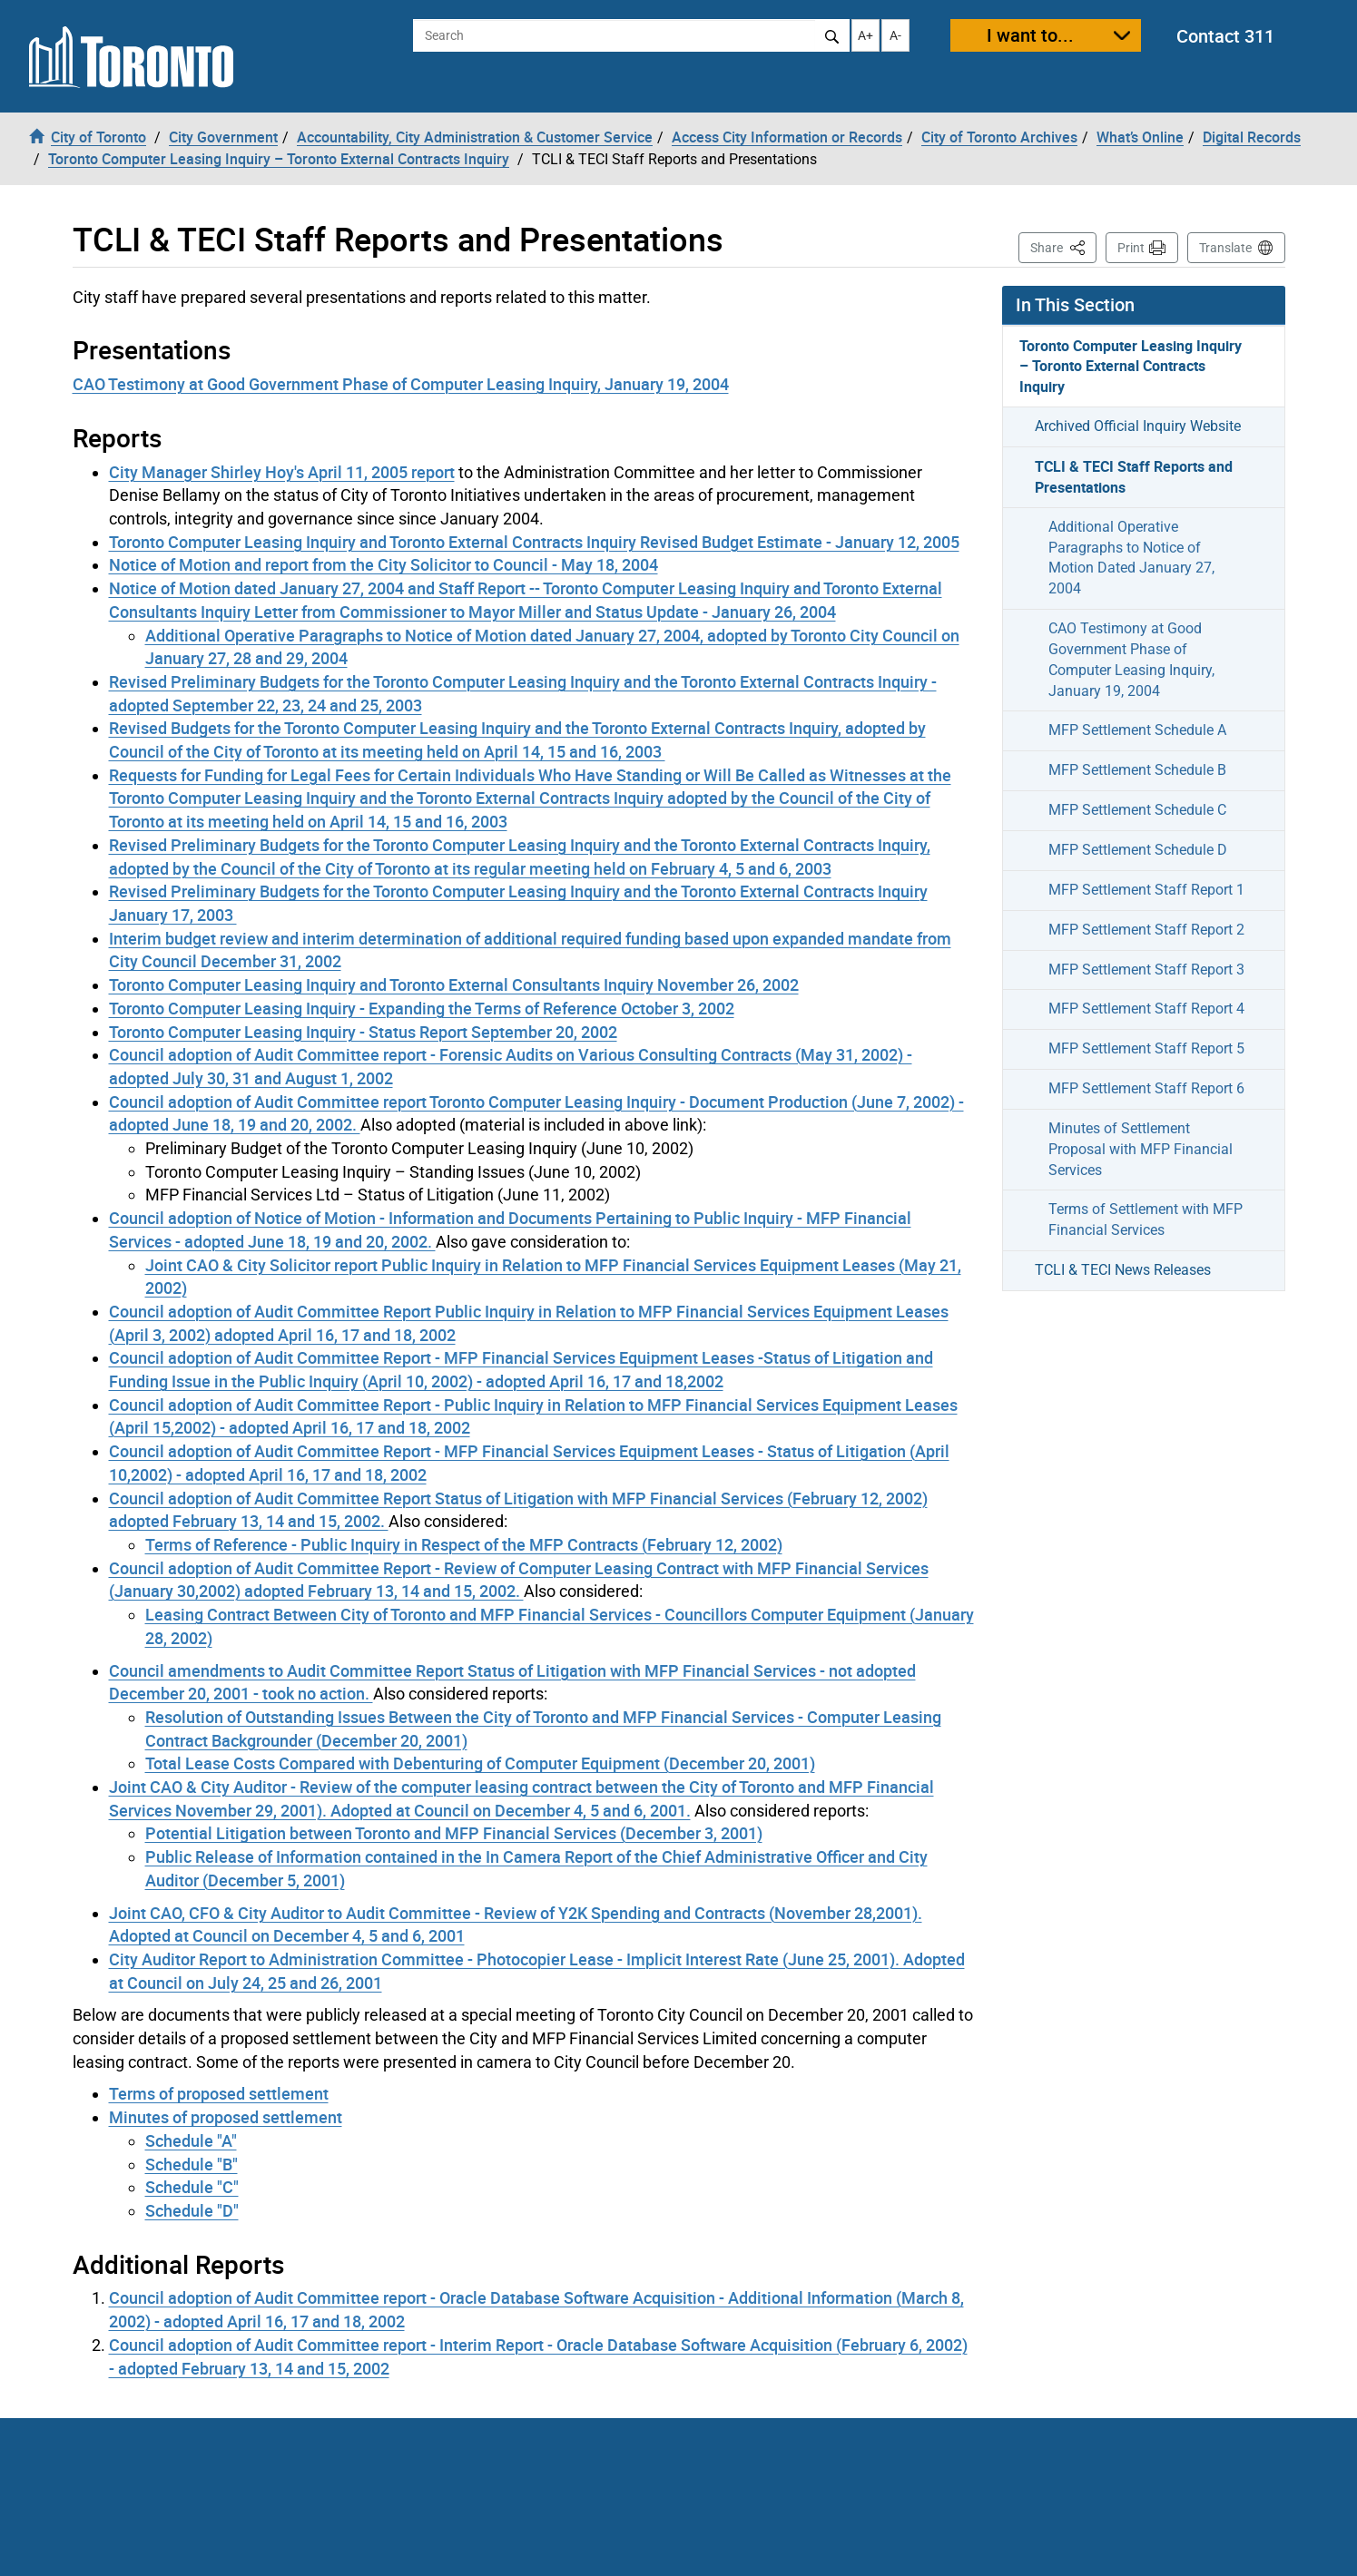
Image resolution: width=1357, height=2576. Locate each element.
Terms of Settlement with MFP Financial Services (1145, 1219)
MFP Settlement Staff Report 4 (1146, 1008)
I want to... (1030, 35)
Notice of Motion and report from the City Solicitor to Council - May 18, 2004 (383, 564)
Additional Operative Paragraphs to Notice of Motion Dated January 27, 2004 (1131, 558)
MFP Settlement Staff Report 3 (1146, 969)
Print (1131, 247)
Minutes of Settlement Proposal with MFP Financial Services (1140, 1149)
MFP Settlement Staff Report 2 (1146, 929)
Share (1063, 246)
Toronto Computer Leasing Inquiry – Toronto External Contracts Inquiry (1130, 366)
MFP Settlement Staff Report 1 (1146, 889)
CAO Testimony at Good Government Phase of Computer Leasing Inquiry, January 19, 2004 (401, 384)
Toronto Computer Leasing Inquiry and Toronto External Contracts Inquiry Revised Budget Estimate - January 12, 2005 (534, 542)
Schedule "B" (191, 2164)
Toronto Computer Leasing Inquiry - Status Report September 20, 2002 (363, 1032)
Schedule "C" (192, 2187)
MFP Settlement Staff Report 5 (1146, 1048)
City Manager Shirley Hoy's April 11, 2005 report (282, 472)
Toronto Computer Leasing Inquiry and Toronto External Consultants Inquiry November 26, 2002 (454, 984)
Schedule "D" (192, 2210)
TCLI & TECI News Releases (1123, 1269)
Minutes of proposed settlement (225, 2117)
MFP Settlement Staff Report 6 (1146, 1088)
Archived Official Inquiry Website (1138, 426)
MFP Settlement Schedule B (1137, 770)
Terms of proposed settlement (219, 2093)
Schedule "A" (191, 2140)
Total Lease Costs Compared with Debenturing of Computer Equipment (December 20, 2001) (480, 1763)
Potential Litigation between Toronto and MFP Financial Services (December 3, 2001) (453, 1833)
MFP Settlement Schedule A (1137, 730)
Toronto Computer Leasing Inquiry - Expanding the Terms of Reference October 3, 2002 (421, 1008)
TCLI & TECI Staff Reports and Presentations (1134, 476)
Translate (1225, 247)
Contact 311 (1225, 36)
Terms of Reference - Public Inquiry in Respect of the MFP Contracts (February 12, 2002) (463, 1544)
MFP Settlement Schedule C (1137, 809)
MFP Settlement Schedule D (1137, 849)
